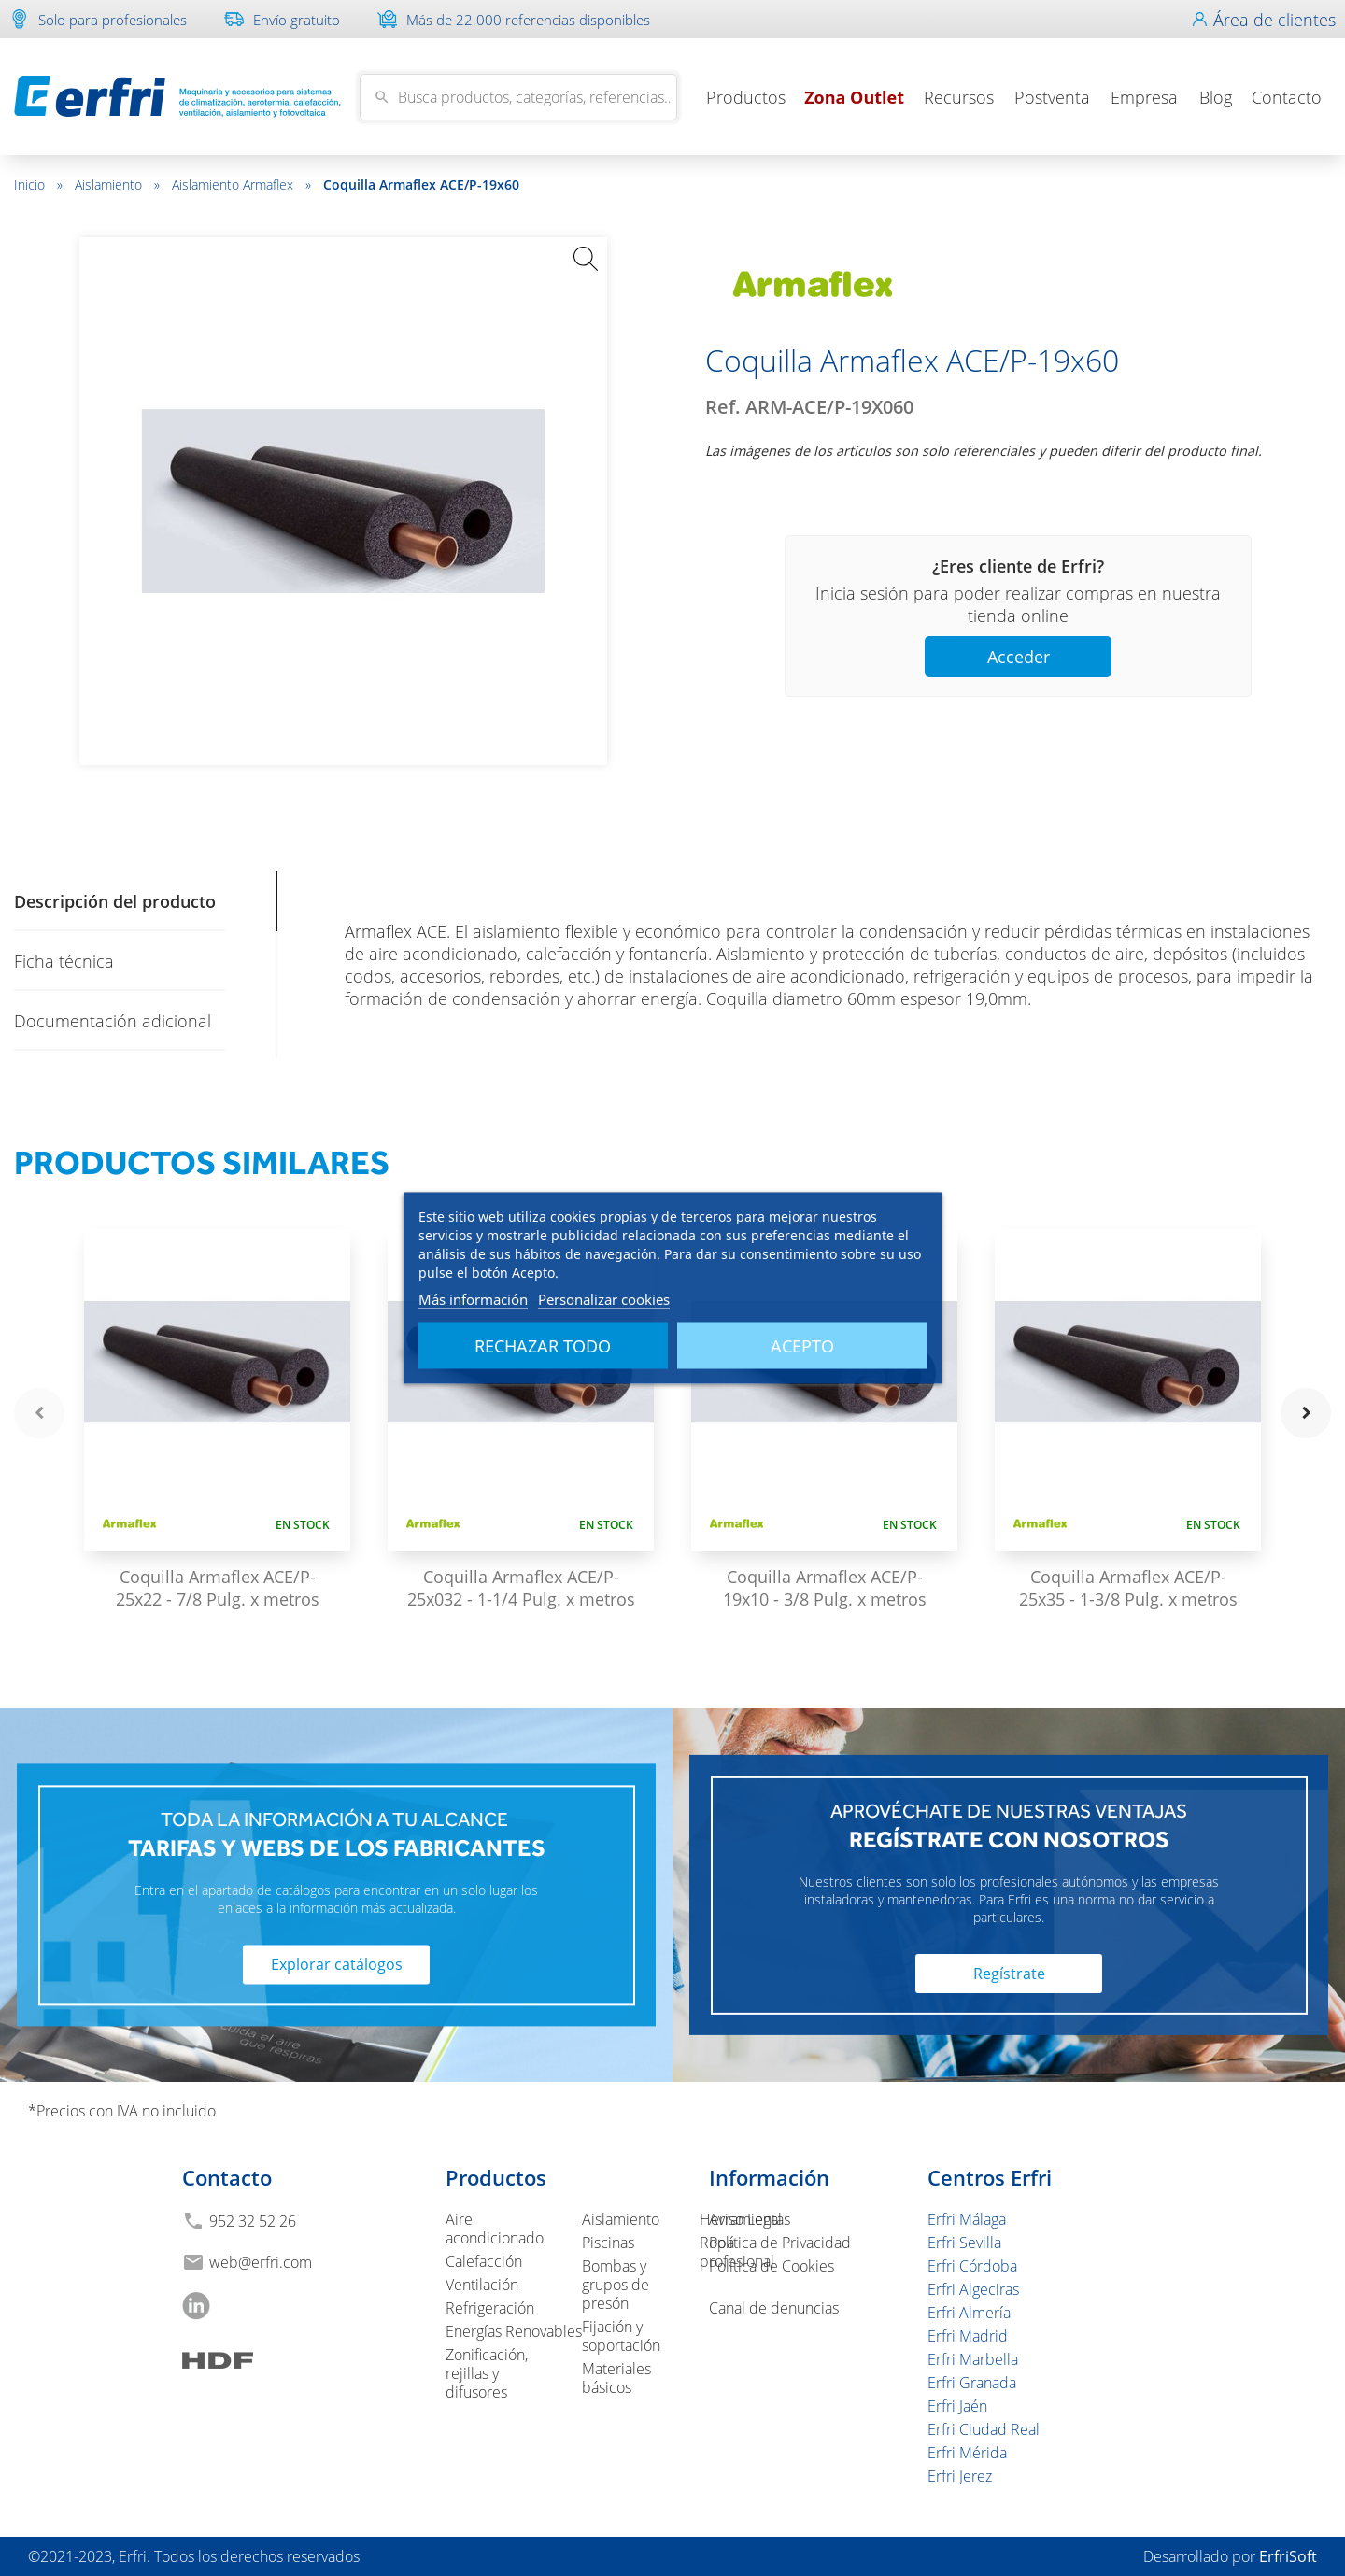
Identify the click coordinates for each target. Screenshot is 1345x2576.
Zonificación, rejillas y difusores (487, 2373)
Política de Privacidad (780, 2242)
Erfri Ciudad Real (983, 2429)
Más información (473, 1299)
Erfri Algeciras (973, 2289)
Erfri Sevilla (964, 2242)
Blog (1215, 97)
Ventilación (482, 2284)
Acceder (1018, 656)
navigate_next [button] (1306, 1413)
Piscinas (608, 2242)
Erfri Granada (971, 2382)
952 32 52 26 (252, 2221)
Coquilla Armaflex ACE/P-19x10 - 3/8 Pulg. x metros (825, 1587)
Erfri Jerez (959, 2476)
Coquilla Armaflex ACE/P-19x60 (421, 184)
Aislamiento (117, 184)
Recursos (959, 97)
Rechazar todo (542, 1346)
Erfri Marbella (972, 2359)
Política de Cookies (771, 2266)
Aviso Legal (745, 2219)
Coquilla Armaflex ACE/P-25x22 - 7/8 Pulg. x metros (217, 1587)
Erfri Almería (969, 2312)
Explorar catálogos (337, 1965)
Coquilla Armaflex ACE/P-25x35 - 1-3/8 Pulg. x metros (1128, 1587)
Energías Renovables (514, 2331)
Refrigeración (490, 2308)
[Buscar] (518, 97)
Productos (746, 97)
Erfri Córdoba (972, 2266)
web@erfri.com (260, 2262)
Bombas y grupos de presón (615, 2285)
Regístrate (1009, 1973)
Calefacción (484, 2261)
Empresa (1144, 97)
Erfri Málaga (966, 2219)
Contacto (1287, 97)
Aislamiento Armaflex (241, 184)
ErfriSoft (1288, 2556)
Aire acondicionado (495, 2228)
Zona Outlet (854, 97)
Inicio (38, 184)
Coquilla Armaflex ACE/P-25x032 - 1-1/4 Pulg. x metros (521, 1587)
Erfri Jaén (957, 2406)
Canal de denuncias (774, 2308)
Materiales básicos (616, 2378)
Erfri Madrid (967, 2336)
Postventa (1052, 97)
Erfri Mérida (967, 2452)
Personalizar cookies (604, 1299)
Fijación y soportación (621, 2336)
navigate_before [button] (39, 1413)
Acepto (802, 1346)
